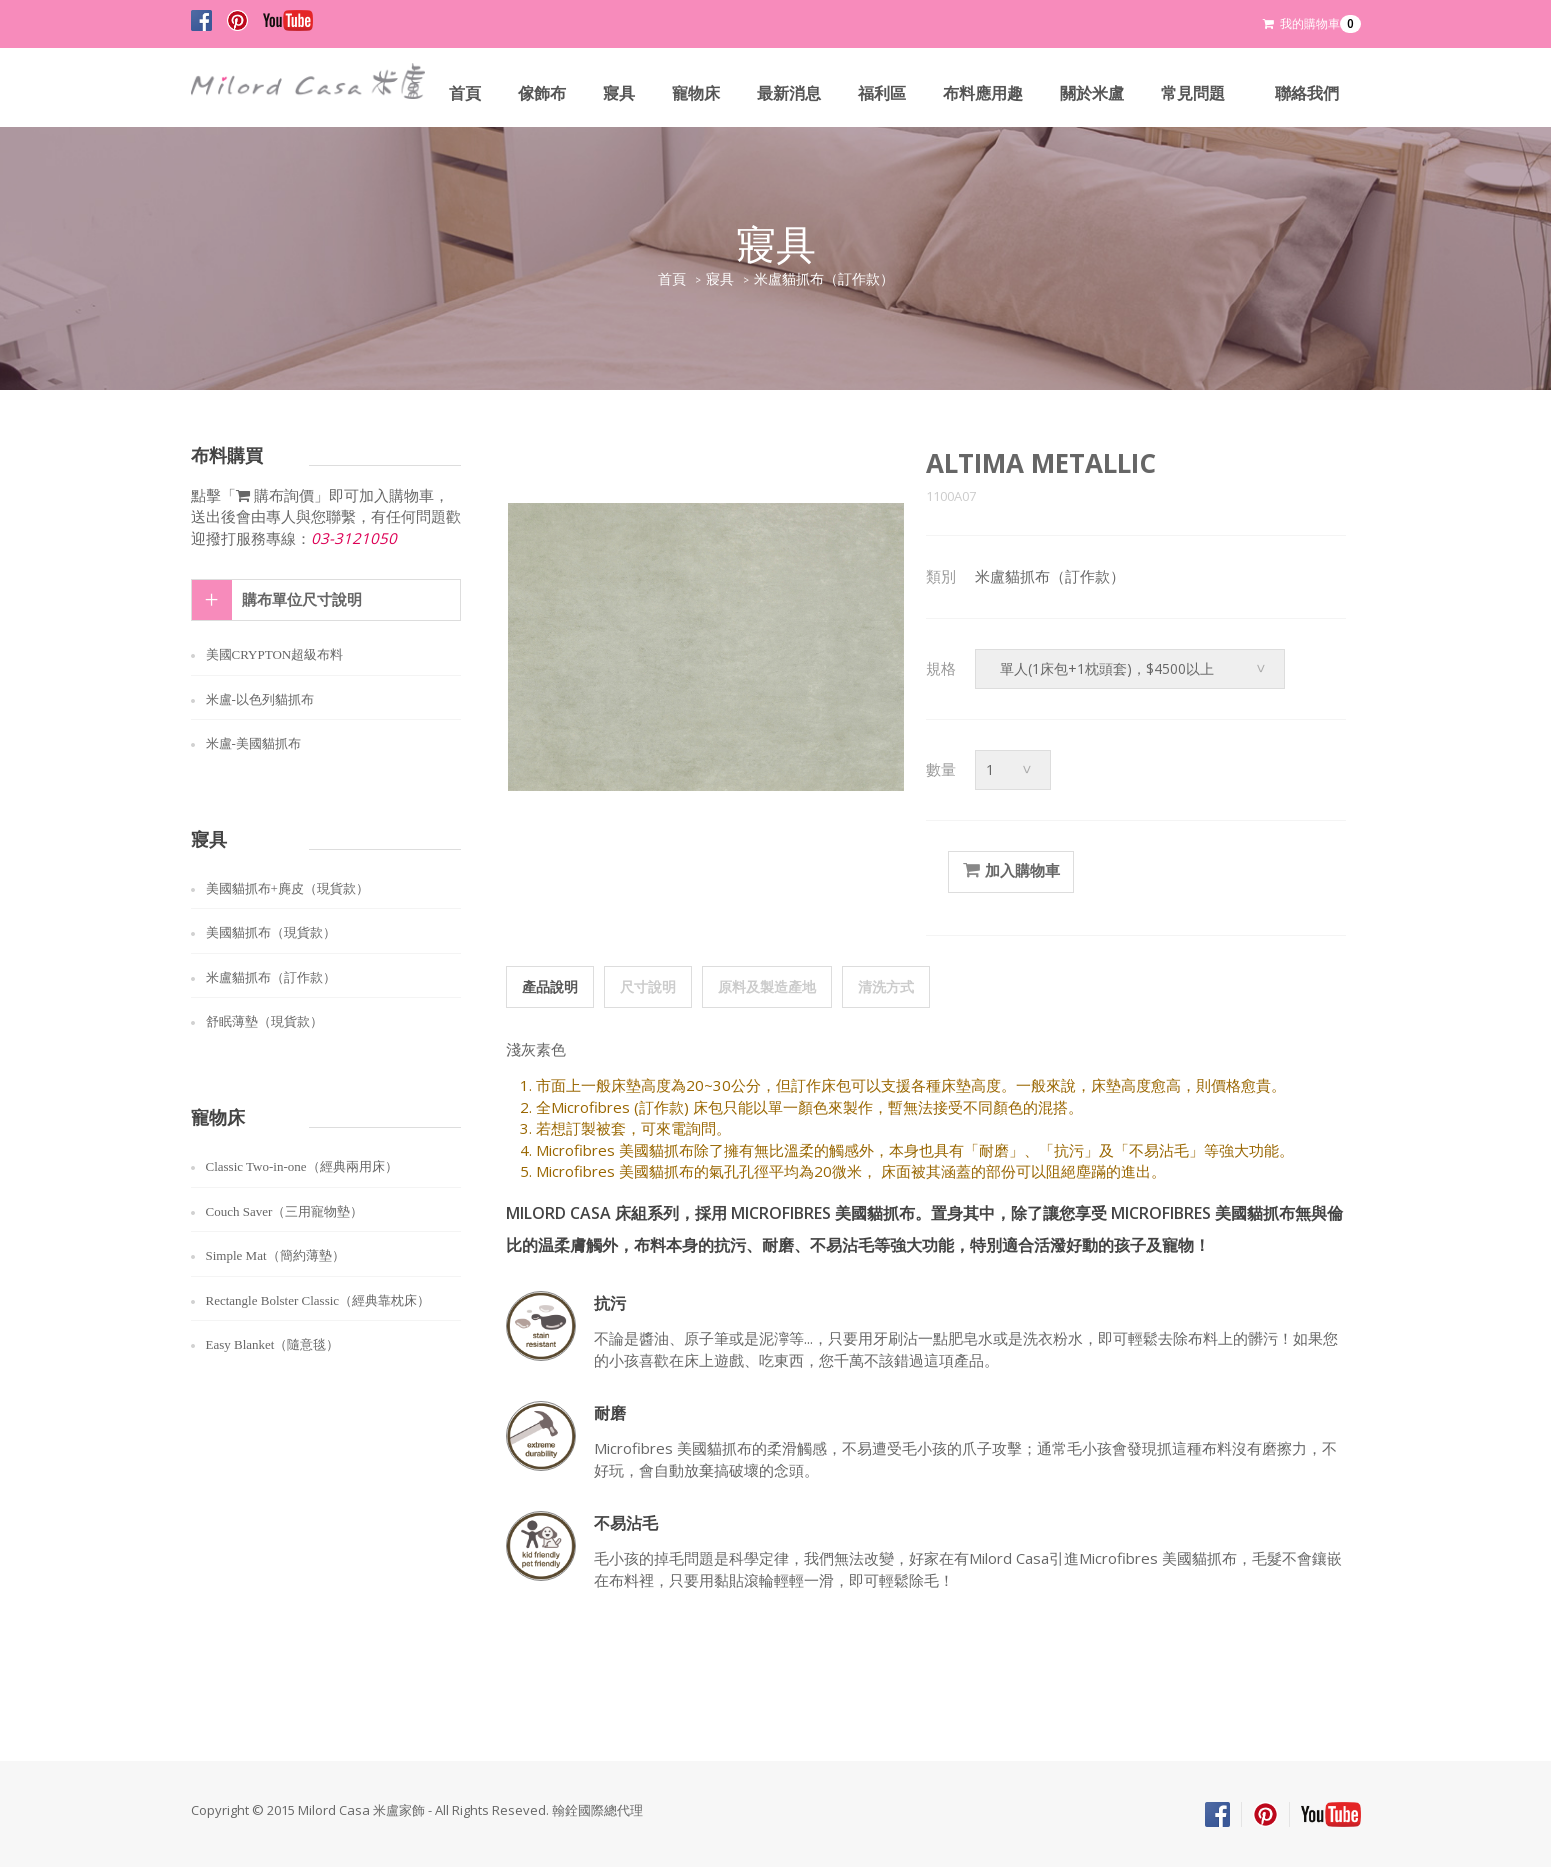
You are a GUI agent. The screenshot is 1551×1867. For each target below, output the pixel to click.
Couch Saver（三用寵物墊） (285, 1211)
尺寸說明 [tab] (648, 986)
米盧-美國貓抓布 (253, 743)
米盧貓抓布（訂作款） (824, 279)
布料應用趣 (983, 93)
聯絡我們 (1307, 93)
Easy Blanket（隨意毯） (273, 1344)
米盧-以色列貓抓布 (260, 699)
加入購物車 (1011, 871)
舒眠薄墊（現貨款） (264, 1021)
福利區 (882, 93)
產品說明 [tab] (550, 986)
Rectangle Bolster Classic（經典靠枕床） (318, 1300)
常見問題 (1193, 93)
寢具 (619, 93)
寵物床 (696, 93)
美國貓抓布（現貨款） (271, 932)
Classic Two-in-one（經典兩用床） (302, 1166)
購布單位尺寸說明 (302, 600)
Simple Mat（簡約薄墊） (275, 1255)
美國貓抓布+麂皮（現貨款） (287, 888)
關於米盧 (1092, 93)
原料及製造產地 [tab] (767, 986)
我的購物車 (1312, 24)
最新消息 (789, 93)
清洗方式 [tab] (886, 986)
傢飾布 (542, 93)
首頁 (465, 93)
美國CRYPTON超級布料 (275, 654)
